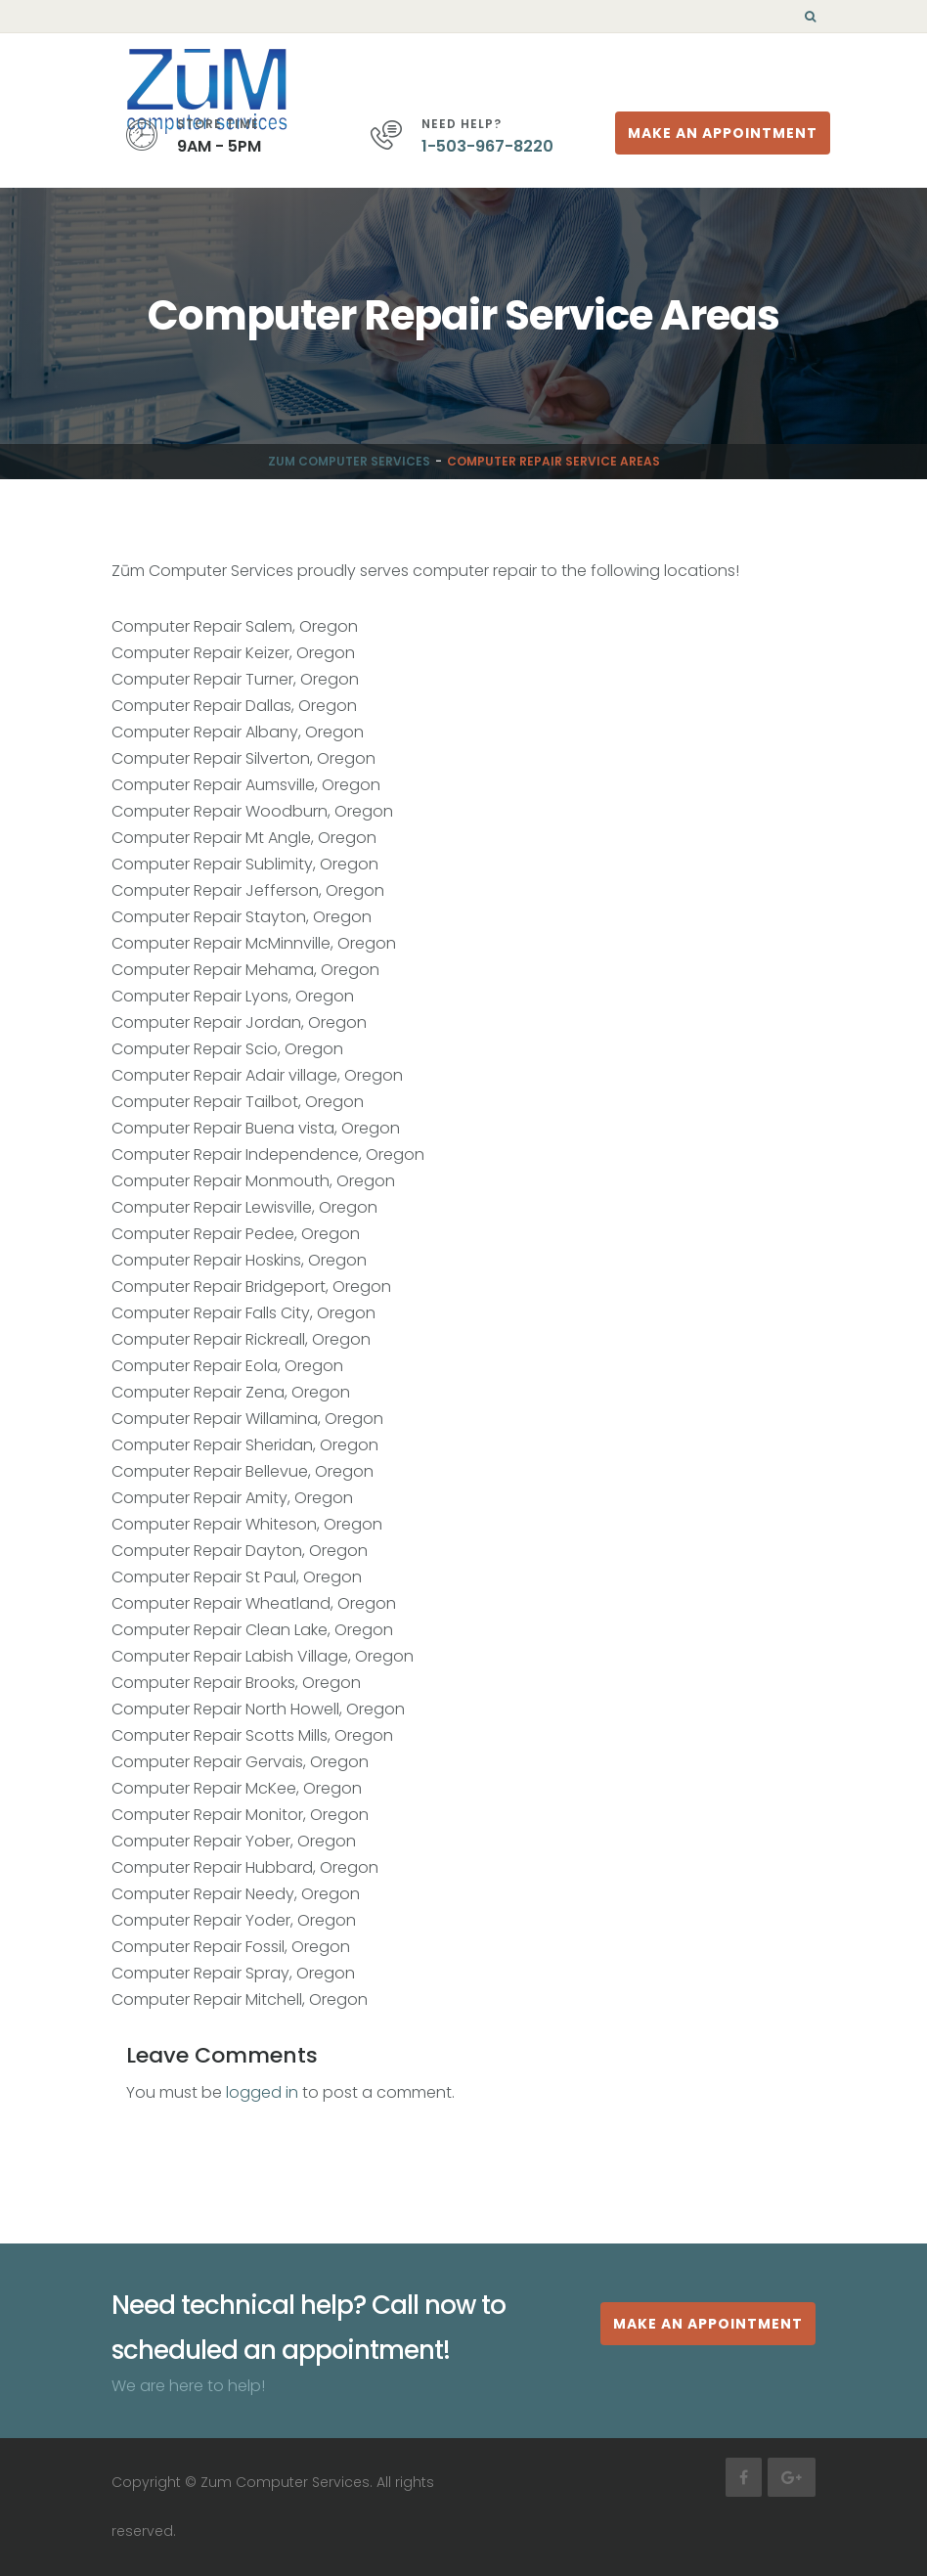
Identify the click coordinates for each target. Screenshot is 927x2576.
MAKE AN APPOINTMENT (708, 2323)
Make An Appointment (722, 133)
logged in (262, 2092)
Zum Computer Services (349, 461)
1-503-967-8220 (487, 146)
